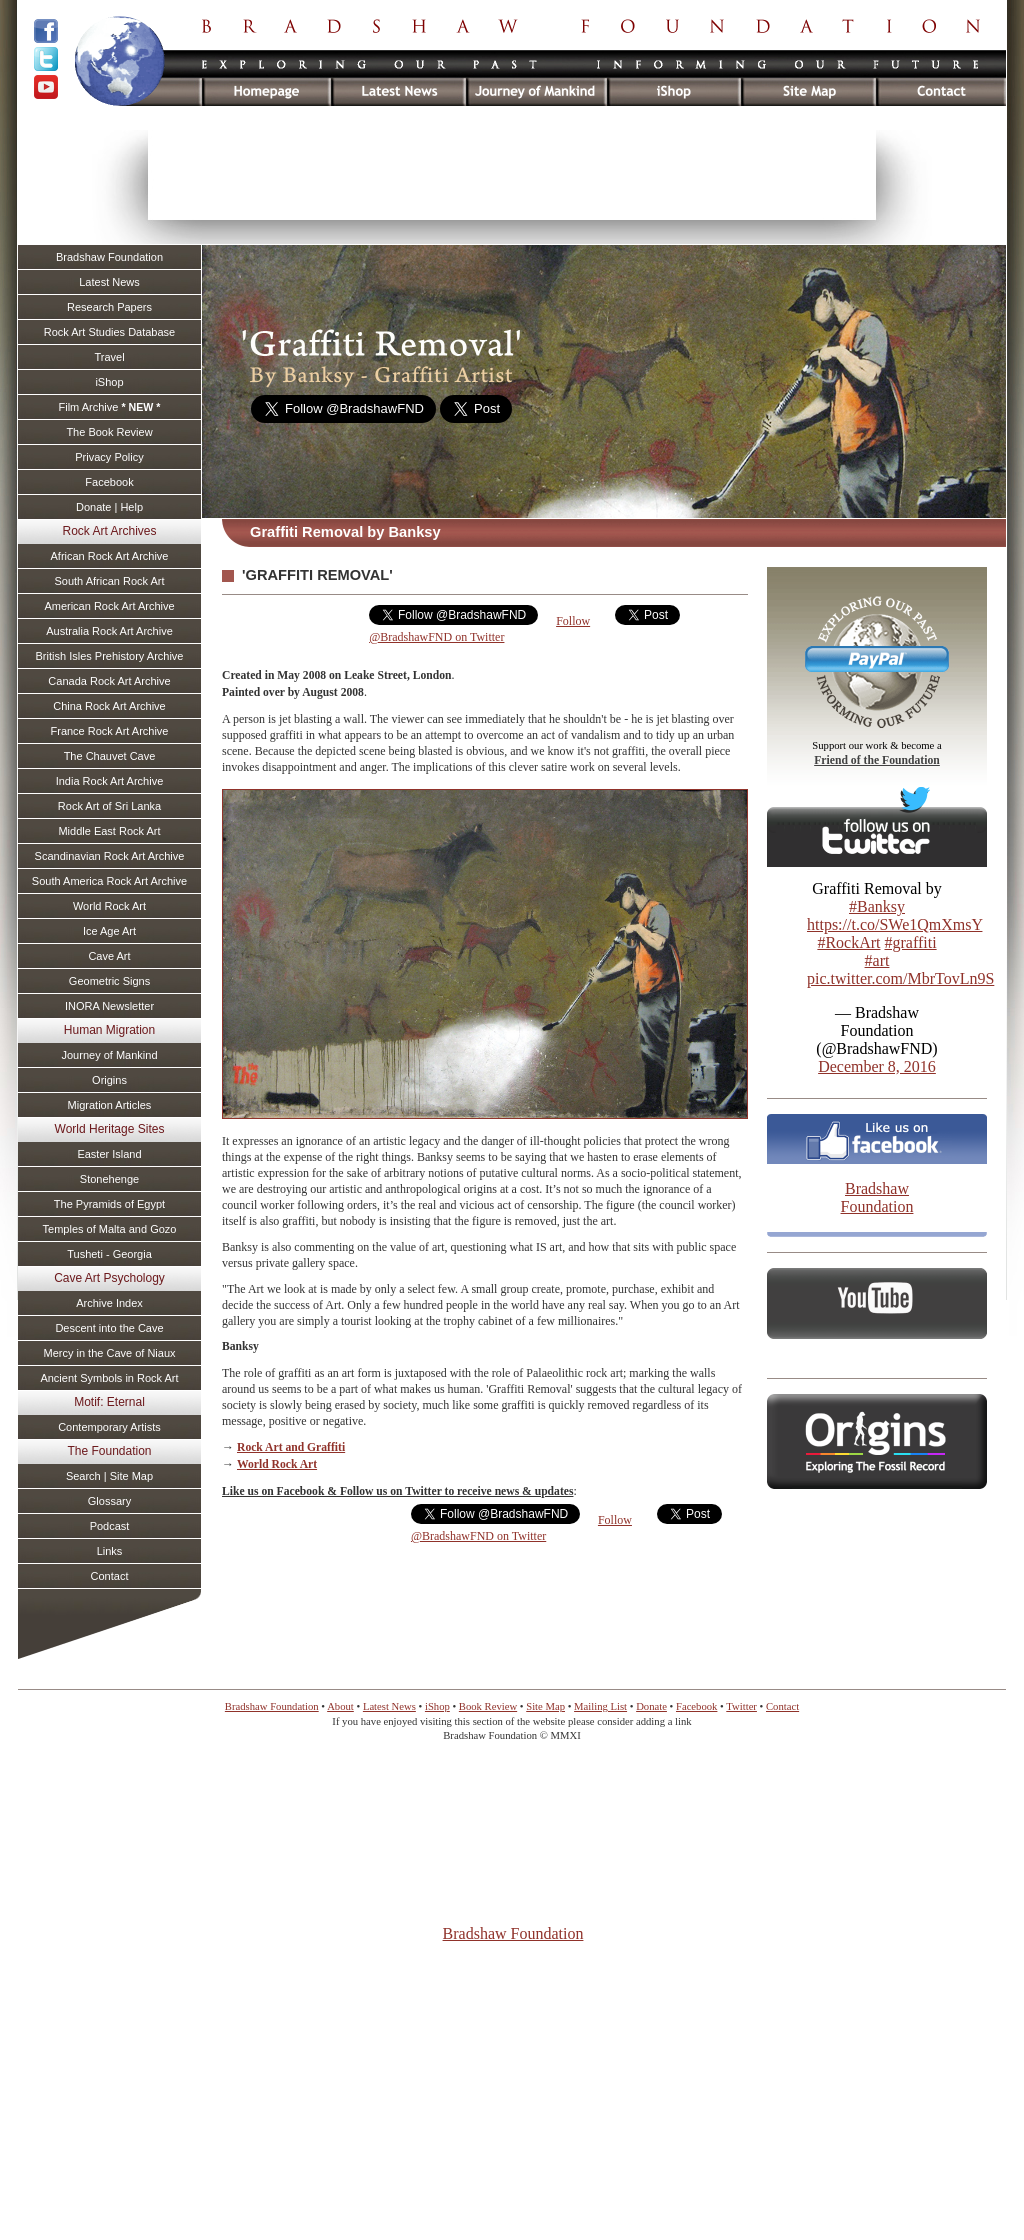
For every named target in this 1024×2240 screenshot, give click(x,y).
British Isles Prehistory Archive (110, 656)
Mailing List (600, 1706)
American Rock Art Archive (109, 606)
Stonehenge (109, 1179)
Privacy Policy (109, 457)
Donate (651, 1706)
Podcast (110, 1526)
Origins (109, 1080)
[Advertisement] (512, 175)
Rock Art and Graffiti (291, 1447)
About (340, 1706)
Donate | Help (109, 507)
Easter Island (109, 1154)
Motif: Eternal (109, 1402)
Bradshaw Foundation (877, 1197)
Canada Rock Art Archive (109, 681)
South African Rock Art (109, 581)
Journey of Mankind (110, 1055)
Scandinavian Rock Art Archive (110, 856)
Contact (110, 1576)
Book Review (488, 1706)
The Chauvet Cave (110, 756)
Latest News (109, 282)
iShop (109, 382)
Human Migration (109, 1030)
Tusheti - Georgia (109, 1254)
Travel (109, 357)
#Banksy (877, 906)
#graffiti (910, 942)
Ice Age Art (109, 931)
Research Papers (109, 307)
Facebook (109, 482)
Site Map (545, 1706)
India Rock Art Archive (110, 781)
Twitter (741, 1706)
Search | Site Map (109, 1476)
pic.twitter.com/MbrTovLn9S (900, 978)
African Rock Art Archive (110, 556)
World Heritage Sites (110, 1129)
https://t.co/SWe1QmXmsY (894, 924)
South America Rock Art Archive (109, 881)
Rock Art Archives (109, 531)
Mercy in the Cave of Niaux (109, 1353)
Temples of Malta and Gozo (110, 1229)
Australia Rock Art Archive (109, 631)
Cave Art (109, 956)
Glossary (109, 1501)
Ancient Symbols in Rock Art (109, 1378)
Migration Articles (110, 1105)
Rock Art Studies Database (109, 332)
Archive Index (109, 1303)
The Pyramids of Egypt (109, 1204)
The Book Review (109, 432)
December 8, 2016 (877, 1066)
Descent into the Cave (109, 1328)
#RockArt (848, 942)
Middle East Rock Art (109, 831)
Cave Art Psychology (109, 1278)
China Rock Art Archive (109, 706)
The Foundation (109, 1451)
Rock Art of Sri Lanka (109, 806)
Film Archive (109, 407)
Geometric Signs (109, 981)
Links (110, 1551)
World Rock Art (277, 1464)
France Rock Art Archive (110, 731)
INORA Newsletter (109, 1006)
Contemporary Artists (109, 1427)
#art (877, 960)
